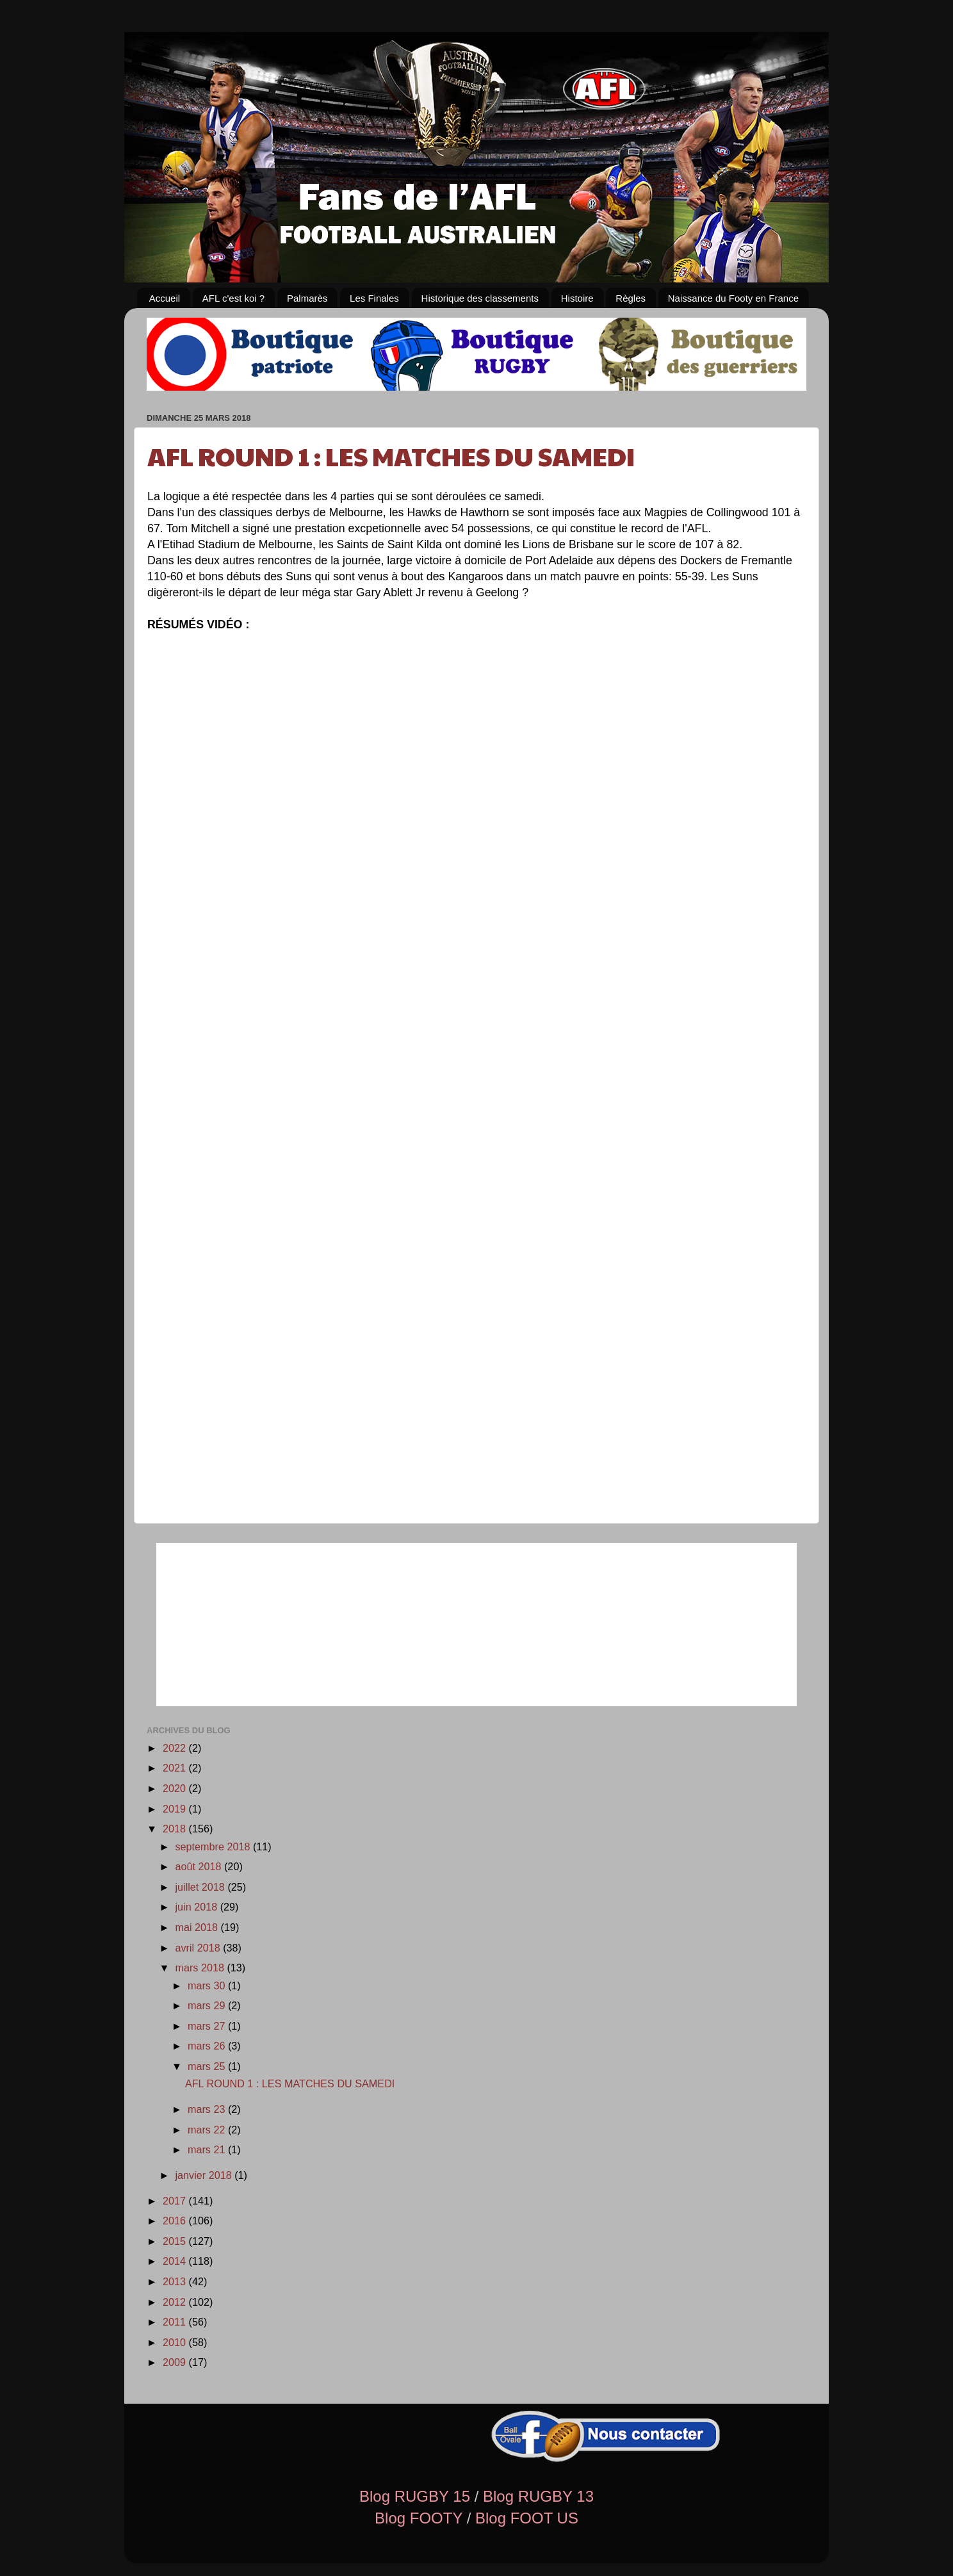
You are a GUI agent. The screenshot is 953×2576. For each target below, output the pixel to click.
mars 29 (208, 2005)
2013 (176, 2281)
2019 (176, 1808)
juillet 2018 (201, 1887)
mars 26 (208, 2045)
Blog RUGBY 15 (414, 2496)
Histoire (577, 298)
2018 (176, 1828)
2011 (176, 2321)
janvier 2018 (204, 2175)
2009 (176, 2362)
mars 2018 (201, 1967)
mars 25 (208, 2066)
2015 (176, 2241)
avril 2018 (199, 1947)
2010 (176, 2342)
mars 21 (208, 2149)
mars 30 (208, 1985)
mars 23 (208, 2109)
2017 (176, 2200)
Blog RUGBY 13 (538, 2496)
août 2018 (199, 1866)
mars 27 (208, 2026)
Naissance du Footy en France (733, 298)
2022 (176, 1748)
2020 (176, 1788)
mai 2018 (197, 1927)
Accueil (164, 298)
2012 (176, 2302)
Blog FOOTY (418, 2518)
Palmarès (307, 298)
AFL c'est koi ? (233, 298)
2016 (176, 2220)
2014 (176, 2261)
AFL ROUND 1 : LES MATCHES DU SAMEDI (391, 455)
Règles (630, 298)
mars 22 (208, 2129)
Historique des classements (480, 298)
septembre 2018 (214, 1846)
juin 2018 (197, 1906)
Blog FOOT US (526, 2518)
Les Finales (374, 298)
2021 (176, 1767)
